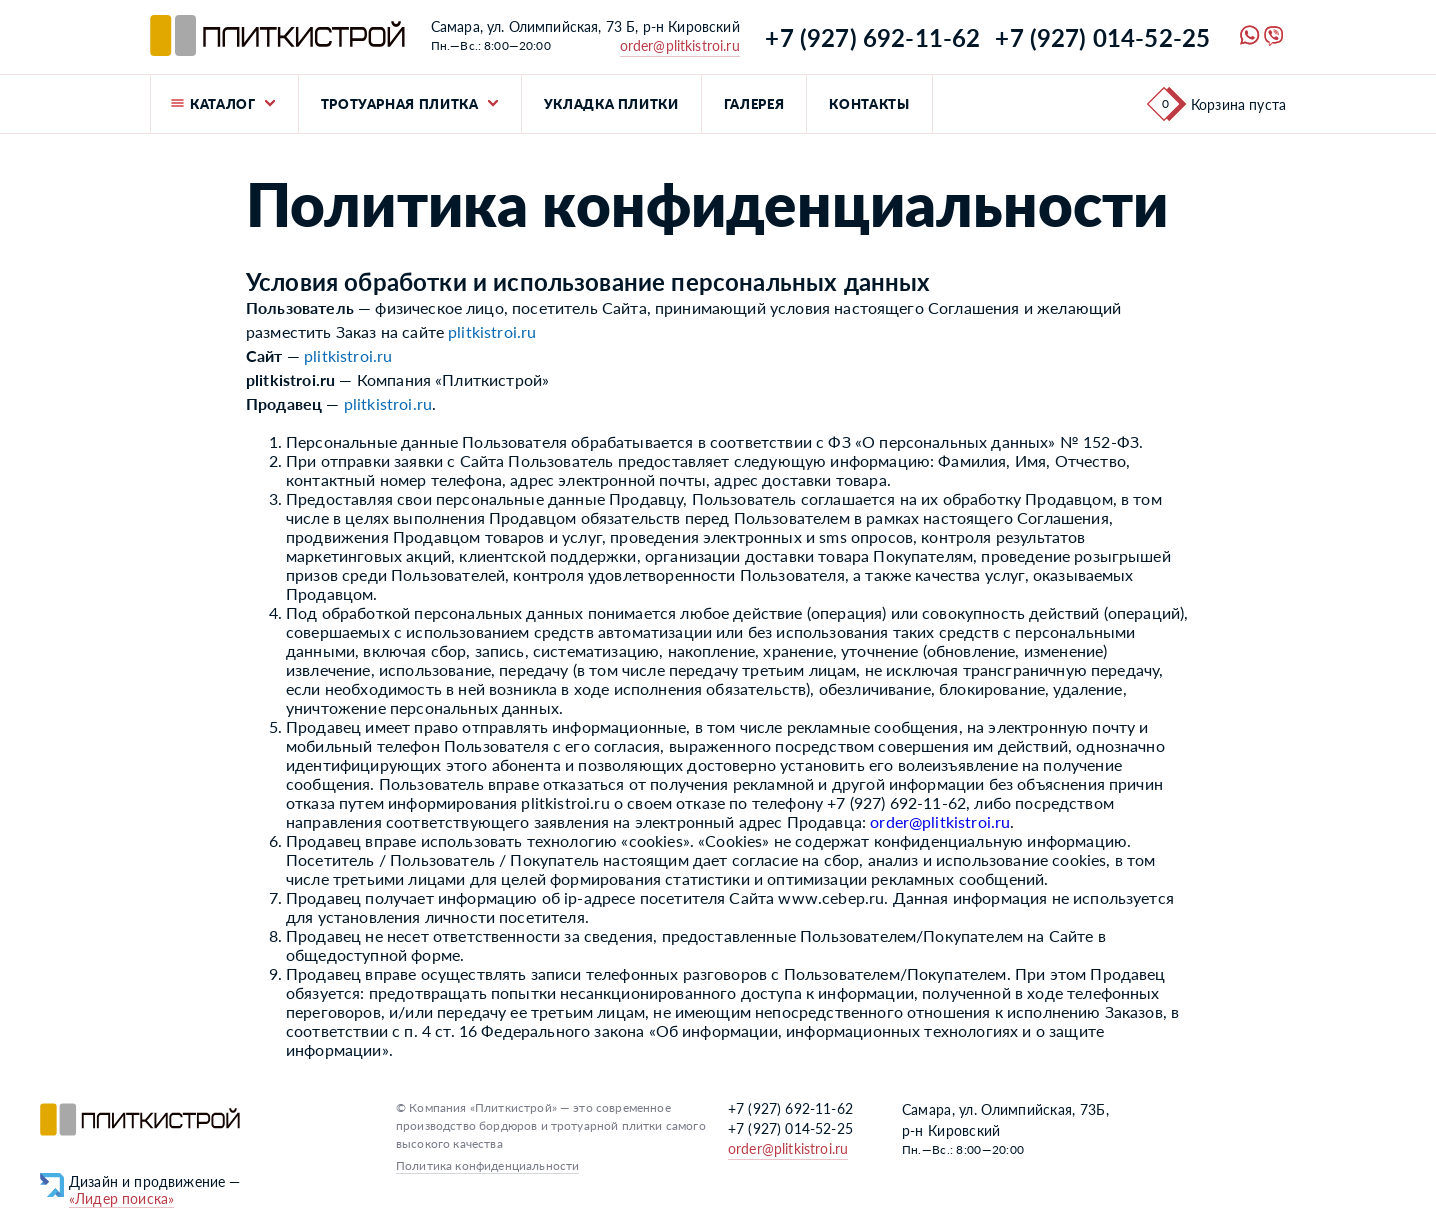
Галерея (754, 104)
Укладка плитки (611, 104)
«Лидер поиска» (121, 1198)
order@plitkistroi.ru (680, 45)
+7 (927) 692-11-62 (872, 37)
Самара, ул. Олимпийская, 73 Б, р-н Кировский (585, 26)
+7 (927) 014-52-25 (1102, 37)
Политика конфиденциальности (487, 1165)
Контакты (869, 104)
